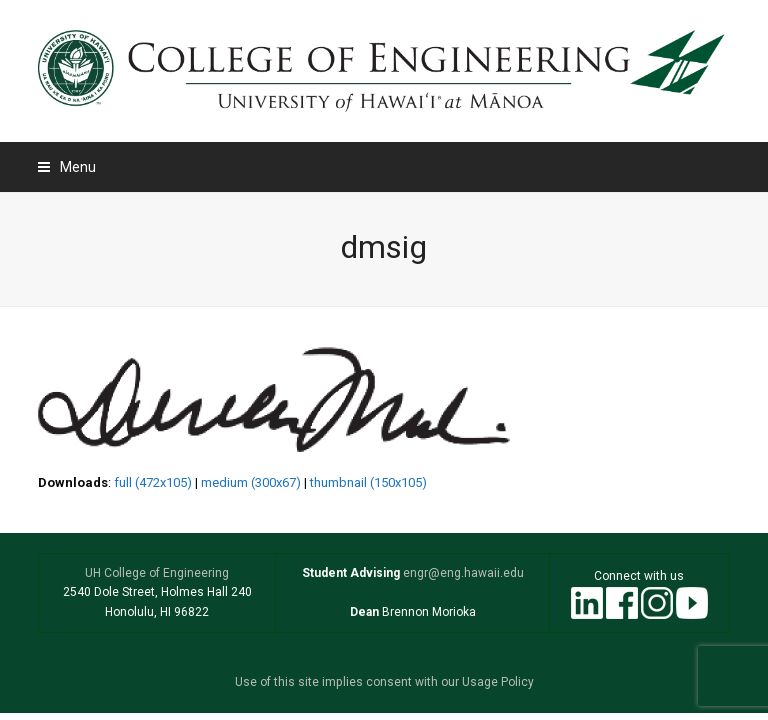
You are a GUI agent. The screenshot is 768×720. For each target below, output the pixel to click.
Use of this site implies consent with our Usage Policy (384, 682)
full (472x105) (153, 482)
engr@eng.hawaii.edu (462, 573)
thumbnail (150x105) (368, 482)
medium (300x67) (251, 482)
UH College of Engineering (157, 573)
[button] (67, 167)
